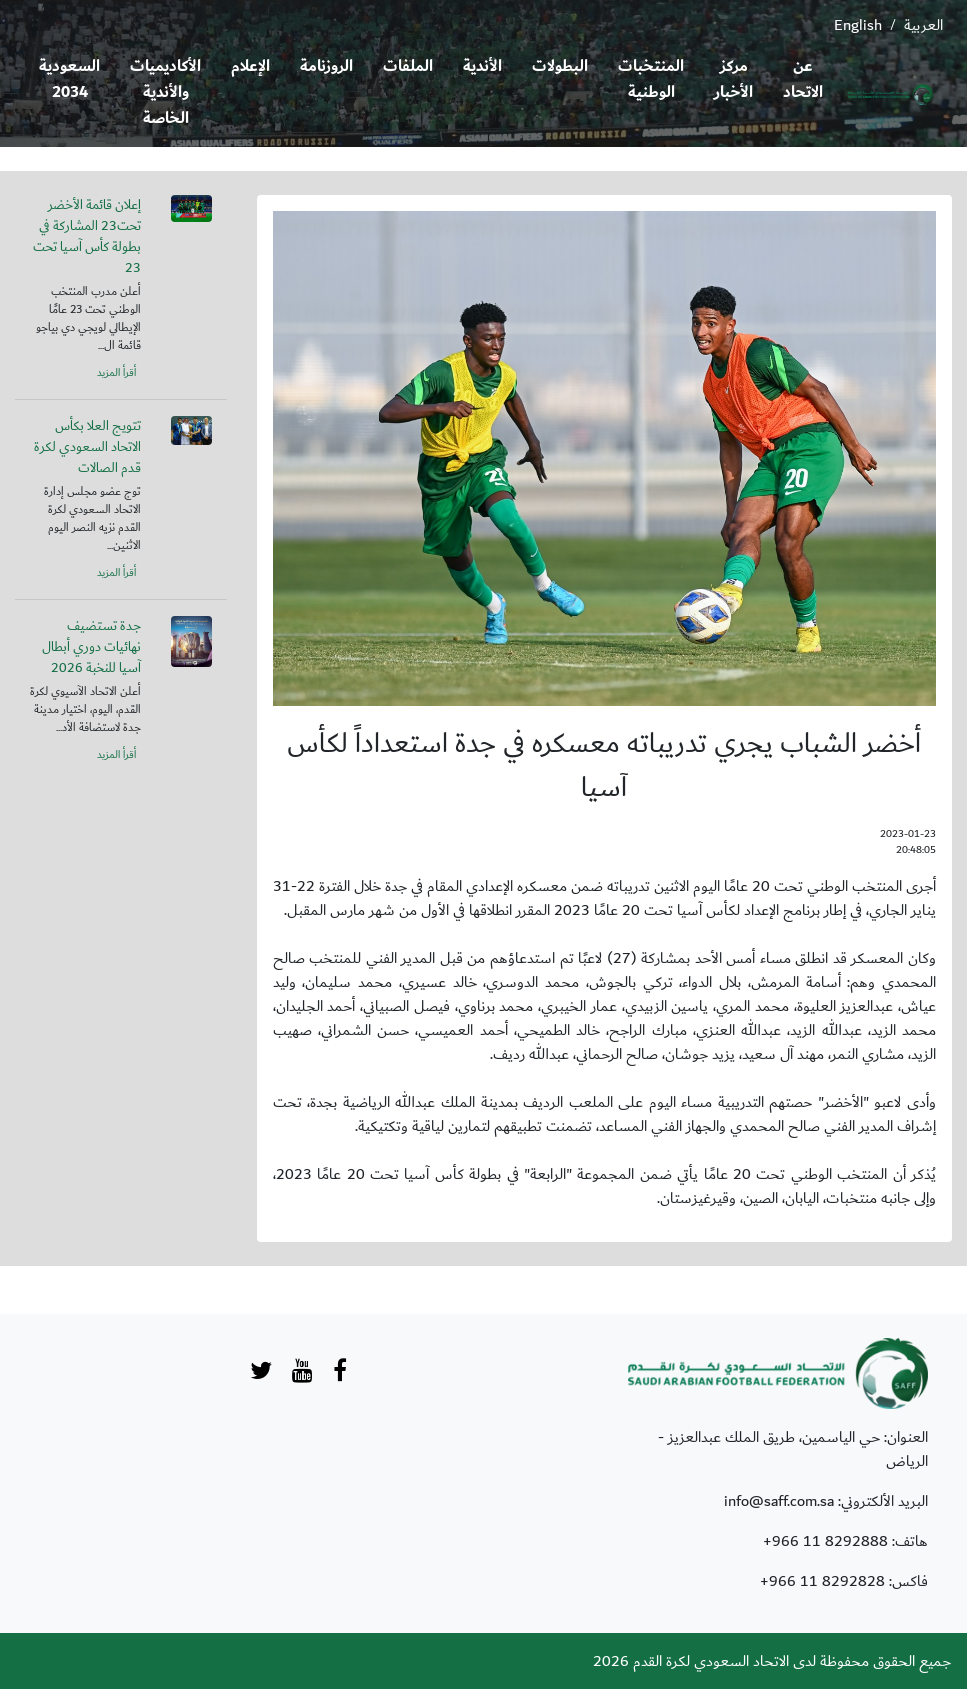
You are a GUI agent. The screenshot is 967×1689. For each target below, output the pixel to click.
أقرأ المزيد (116, 373)
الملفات (408, 66)
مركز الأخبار (733, 79)
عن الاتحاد (803, 79)
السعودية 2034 (69, 79)
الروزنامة (326, 66)
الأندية (482, 66)
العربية (923, 25)
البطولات (560, 66)
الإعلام (250, 66)
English (858, 25)
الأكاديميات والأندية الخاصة (165, 92)
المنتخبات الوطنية (651, 79)
